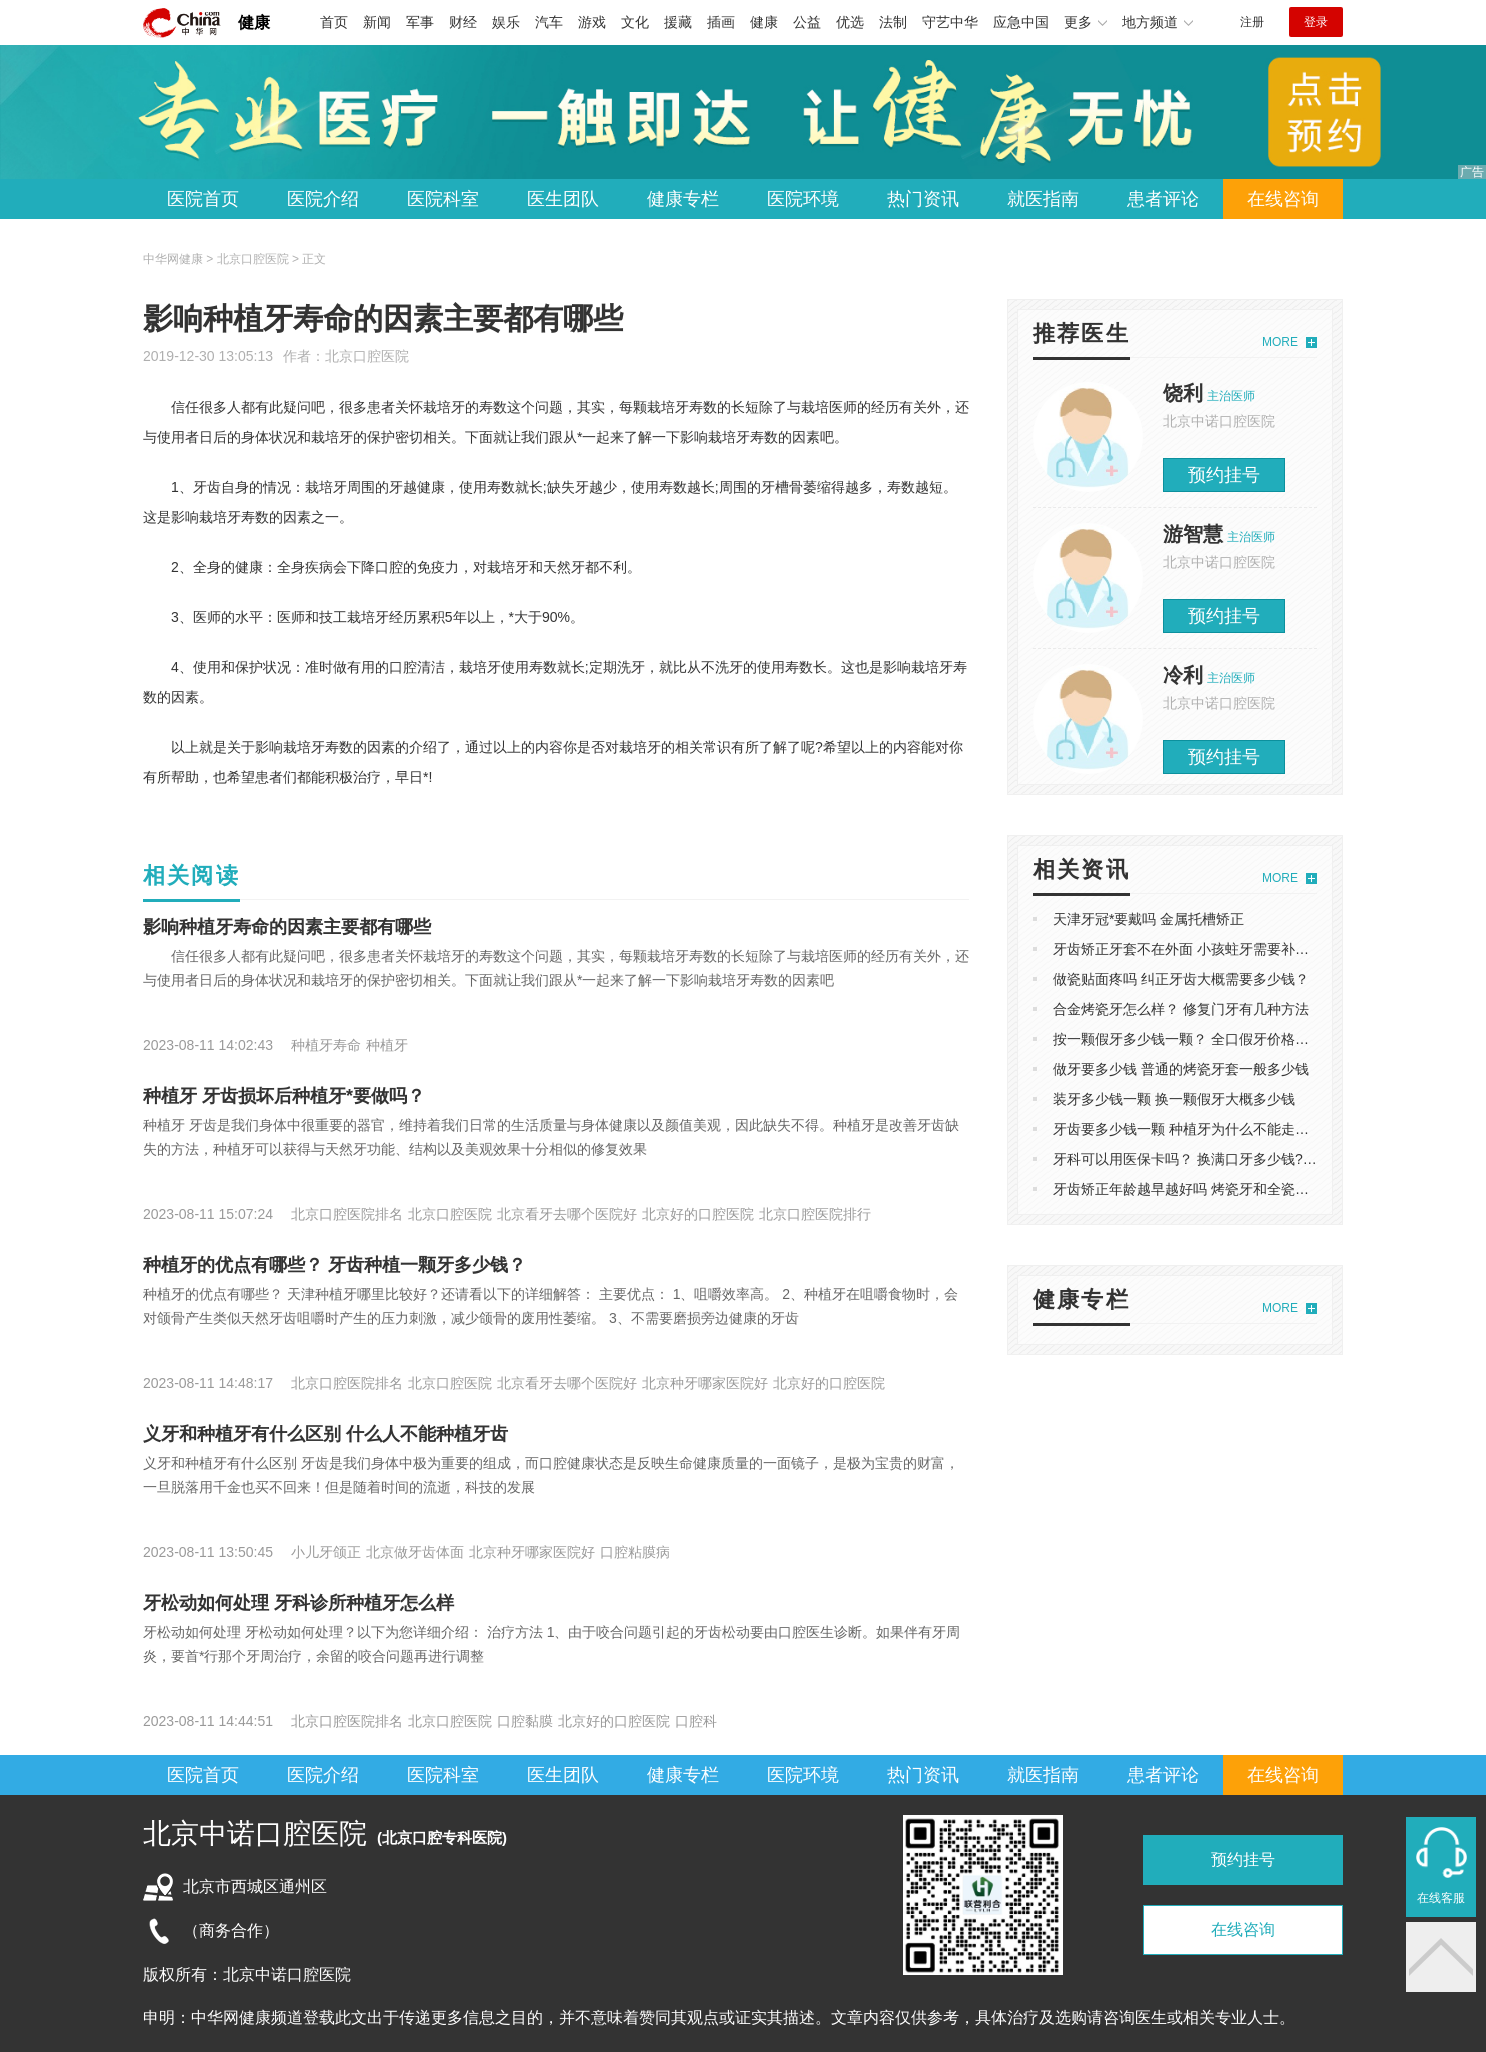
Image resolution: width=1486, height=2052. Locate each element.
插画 (721, 22)
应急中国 (1021, 22)
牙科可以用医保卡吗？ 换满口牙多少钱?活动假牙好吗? (1223, 1159)
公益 (807, 22)
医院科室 (443, 199)
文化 (635, 22)
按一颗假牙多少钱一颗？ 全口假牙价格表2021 (1196, 1039)
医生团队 (563, 199)
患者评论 (1163, 199)
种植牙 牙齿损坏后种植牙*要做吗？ (284, 1096)
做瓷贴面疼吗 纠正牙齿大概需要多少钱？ (1181, 979)
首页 (334, 22)
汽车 (549, 22)
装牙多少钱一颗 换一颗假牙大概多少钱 (1174, 1099)
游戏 (592, 22)
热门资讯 (923, 199)
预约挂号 (1224, 475)
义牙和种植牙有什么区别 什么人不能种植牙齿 (325, 1434)
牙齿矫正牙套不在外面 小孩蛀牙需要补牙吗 (1188, 949)
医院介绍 (323, 199)
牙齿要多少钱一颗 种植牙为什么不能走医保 (1188, 1129)
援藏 (678, 22)
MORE (1280, 342)
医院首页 (203, 199)
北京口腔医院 (367, 356)
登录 (1316, 22)
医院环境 (803, 199)
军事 (420, 22)
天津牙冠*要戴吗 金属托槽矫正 (1148, 919)
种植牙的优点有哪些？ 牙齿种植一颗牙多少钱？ (334, 1265)
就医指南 (1043, 199)
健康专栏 (683, 199)
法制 (893, 22)
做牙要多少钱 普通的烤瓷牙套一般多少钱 (1181, 1069)
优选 (850, 22)
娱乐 (506, 22)
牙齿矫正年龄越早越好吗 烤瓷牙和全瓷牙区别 (1195, 1189)
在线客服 (1441, 1898)
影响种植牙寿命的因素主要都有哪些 (287, 927)
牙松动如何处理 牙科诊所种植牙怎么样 (298, 1603)
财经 (463, 22)
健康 (254, 22)
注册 (1252, 22)
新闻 (377, 22)
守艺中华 (950, 22)
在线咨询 (1283, 199)
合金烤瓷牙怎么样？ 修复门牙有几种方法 (1181, 1009)
